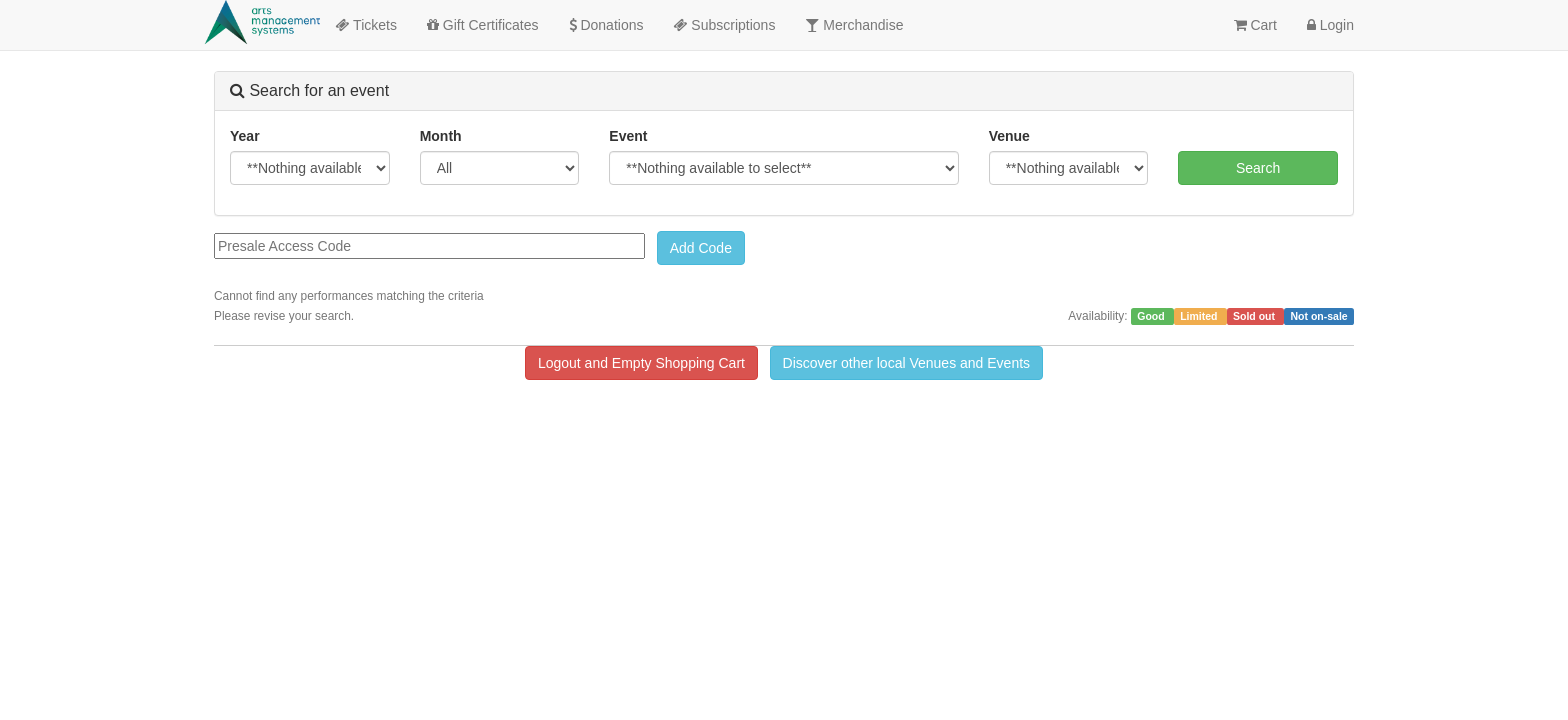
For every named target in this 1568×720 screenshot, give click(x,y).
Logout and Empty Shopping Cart (641, 363)
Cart (1255, 25)
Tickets (365, 25)
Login (1330, 25)
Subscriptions (724, 25)
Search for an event (309, 90)
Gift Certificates (483, 25)
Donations (606, 25)
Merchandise (854, 25)
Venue (1009, 136)
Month (441, 136)
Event (628, 136)
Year (245, 136)
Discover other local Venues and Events (906, 363)
